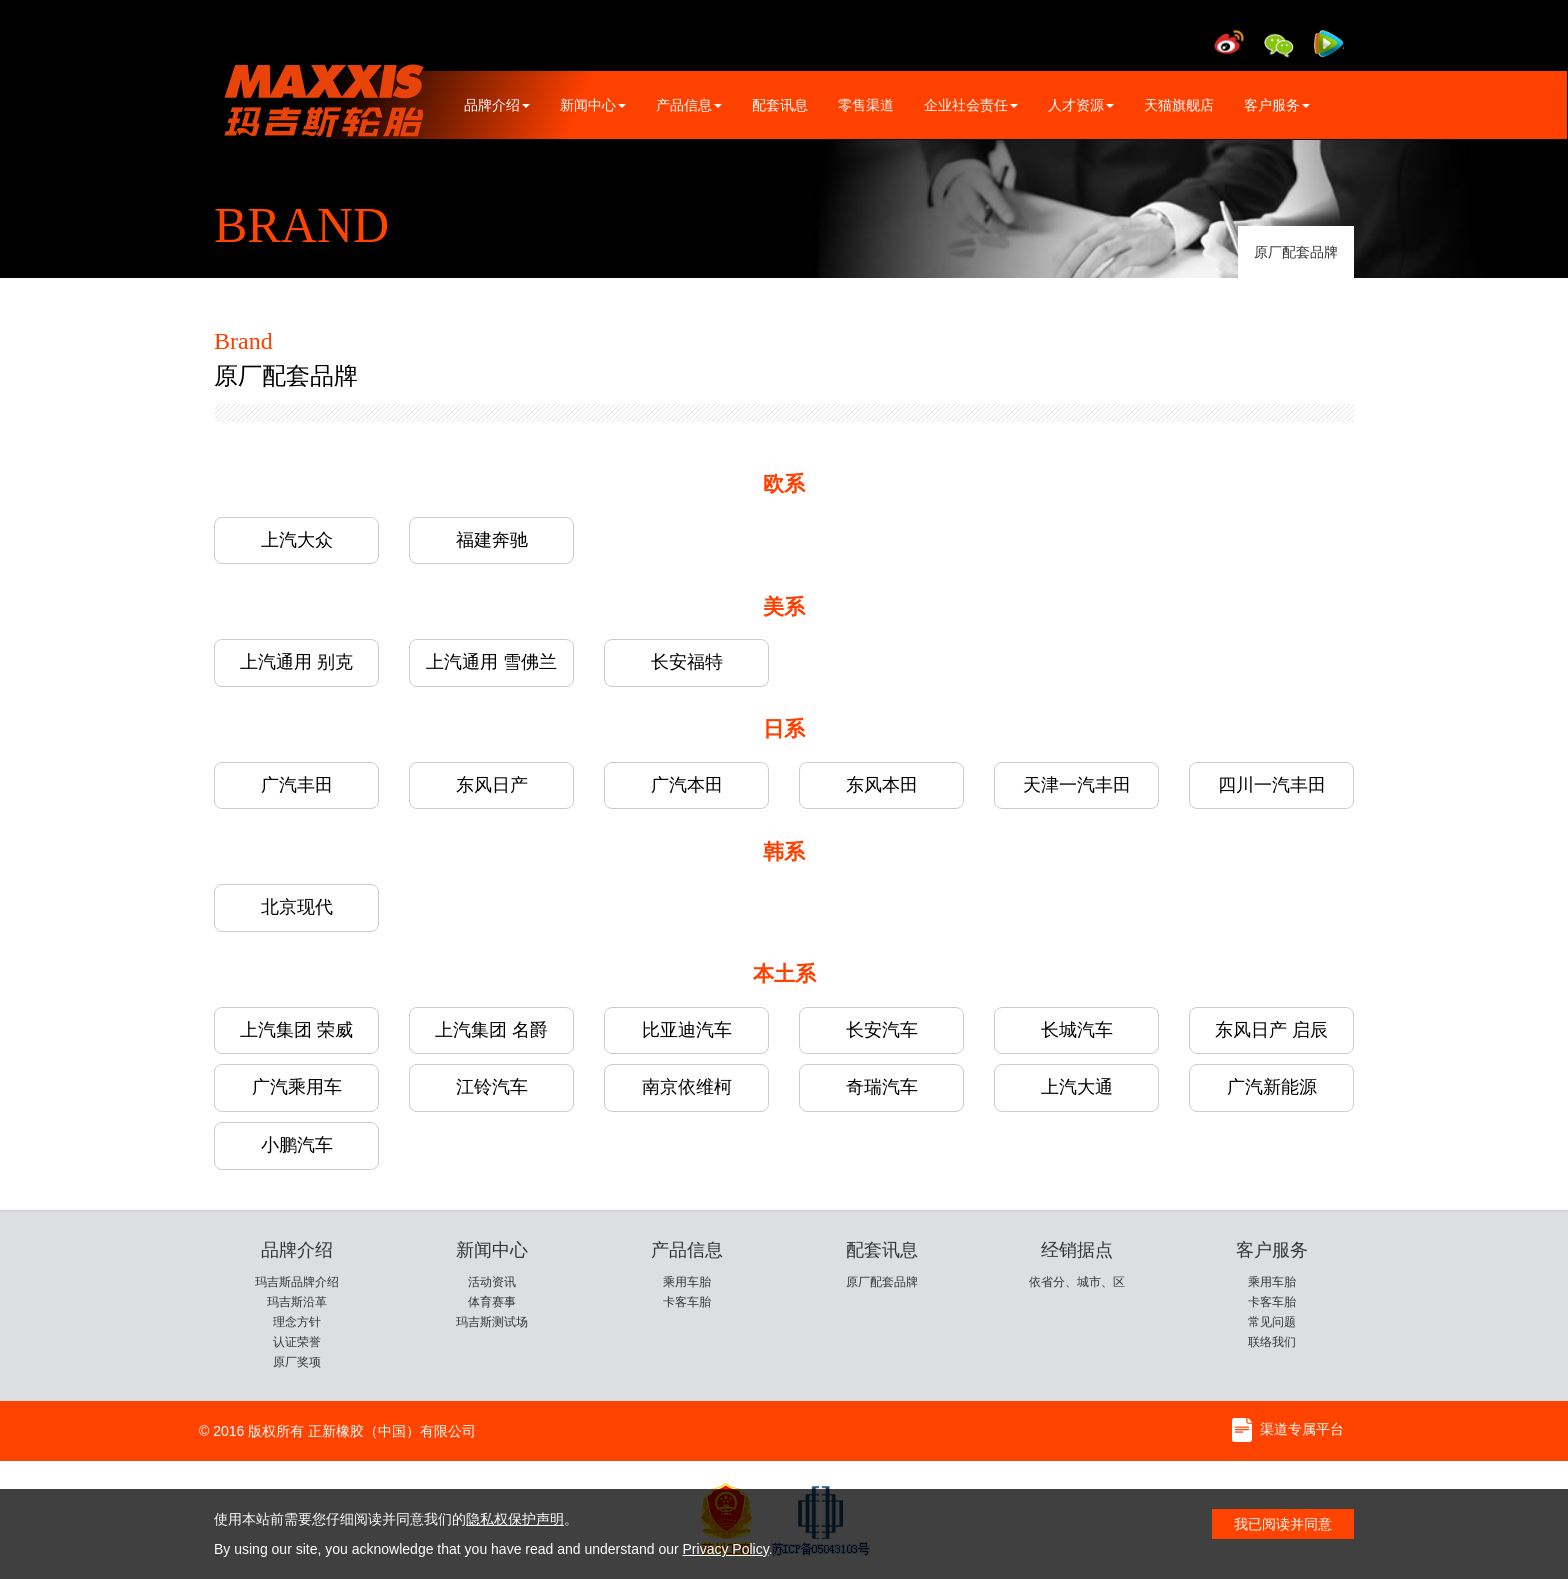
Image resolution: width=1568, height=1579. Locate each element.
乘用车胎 (687, 1282)
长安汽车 (882, 1030)
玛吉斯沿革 (297, 1302)
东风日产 (492, 785)
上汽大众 (297, 540)
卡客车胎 (687, 1302)
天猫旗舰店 (1179, 105)
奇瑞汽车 (882, 1087)
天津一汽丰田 (1077, 785)
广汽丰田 (297, 785)
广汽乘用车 (297, 1087)
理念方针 (297, 1322)
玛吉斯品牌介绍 (297, 1282)
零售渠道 (866, 105)
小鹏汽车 (297, 1145)
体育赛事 (492, 1302)
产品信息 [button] (689, 105)
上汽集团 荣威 (296, 1030)
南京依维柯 (687, 1087)
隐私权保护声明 (515, 1519)
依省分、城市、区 (1077, 1282)
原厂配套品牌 (1296, 252)
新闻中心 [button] (593, 105)
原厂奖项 (297, 1362)
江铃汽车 (492, 1087)
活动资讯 (492, 1282)
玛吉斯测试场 (492, 1322)
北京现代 (297, 907)
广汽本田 (687, 785)
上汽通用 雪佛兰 (491, 662)
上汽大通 (1077, 1087)
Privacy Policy (726, 1549)
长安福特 (687, 662)
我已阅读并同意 (1283, 1524)
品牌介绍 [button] (497, 105)
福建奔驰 (492, 540)
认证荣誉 (297, 1342)
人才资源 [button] (1081, 105)
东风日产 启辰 (1271, 1030)
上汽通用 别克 (296, 662)
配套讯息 (780, 105)
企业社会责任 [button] (971, 105)
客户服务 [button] (1277, 105)
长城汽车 (1077, 1030)
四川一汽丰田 (1272, 785)
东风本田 (882, 785)
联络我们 (1272, 1342)
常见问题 (1272, 1322)
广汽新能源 (1272, 1087)
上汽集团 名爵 (491, 1030)
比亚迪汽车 (687, 1030)
